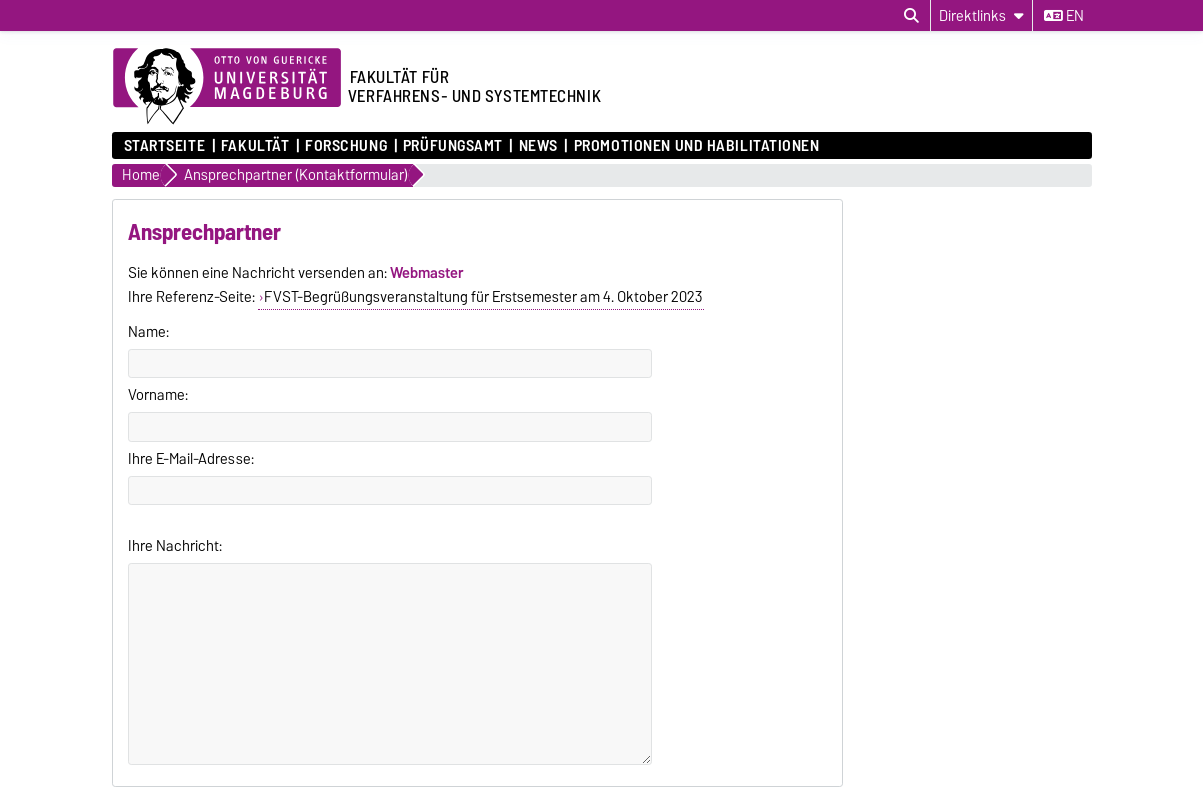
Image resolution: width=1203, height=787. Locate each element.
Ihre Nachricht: (175, 546)
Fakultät (255, 146)
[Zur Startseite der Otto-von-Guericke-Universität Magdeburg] (227, 87)
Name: (148, 332)
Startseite (165, 146)
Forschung (346, 146)
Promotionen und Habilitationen (697, 146)
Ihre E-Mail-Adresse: (191, 459)
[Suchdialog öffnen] (911, 16)
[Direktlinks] (981, 15)
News (538, 146)
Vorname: (158, 395)
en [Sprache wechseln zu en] (1064, 16)
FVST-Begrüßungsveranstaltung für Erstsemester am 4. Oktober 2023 (483, 297)
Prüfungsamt (453, 146)
